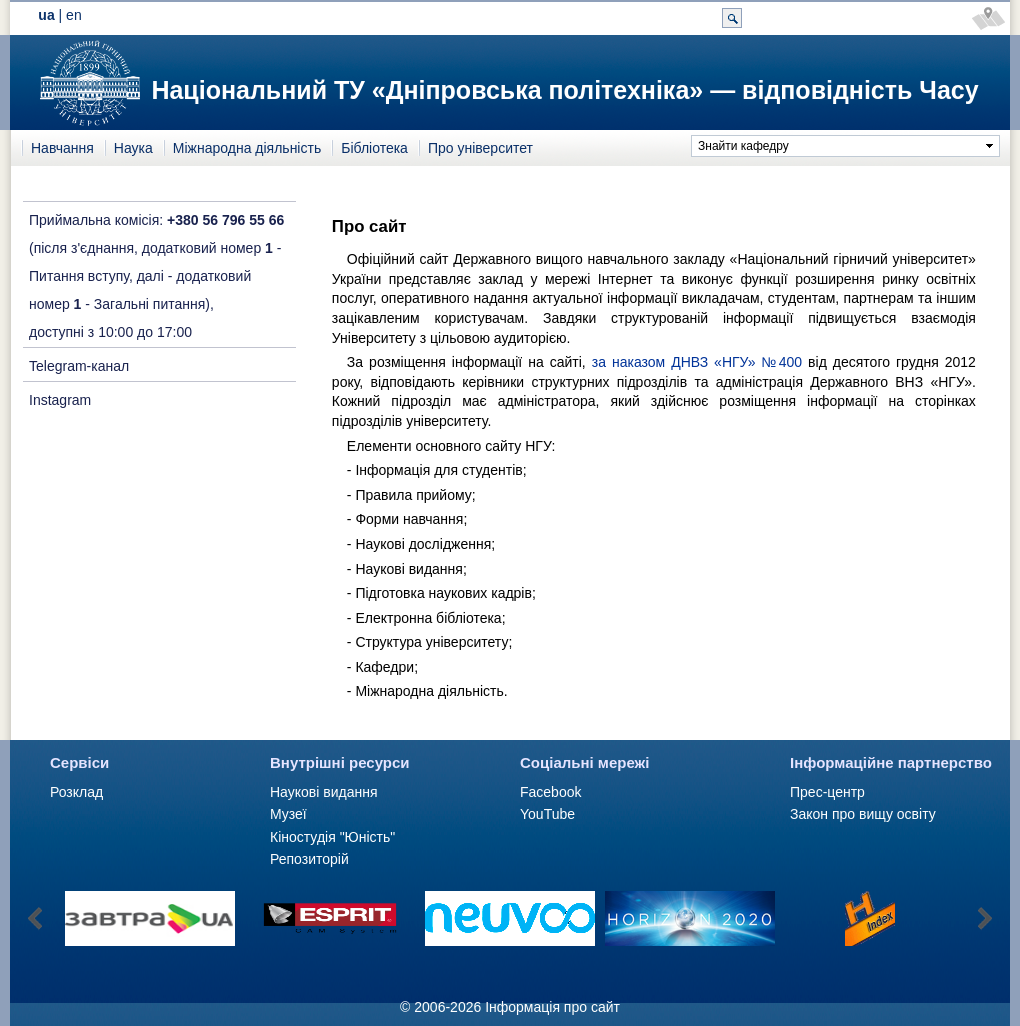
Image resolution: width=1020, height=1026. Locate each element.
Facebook (550, 792)
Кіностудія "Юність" (332, 837)
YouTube (547, 814)
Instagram (60, 400)
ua (46, 15)
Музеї (288, 814)
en (74, 15)
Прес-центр (827, 792)
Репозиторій (309, 859)
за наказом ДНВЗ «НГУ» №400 (697, 362)
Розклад (76, 792)
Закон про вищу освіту (863, 814)
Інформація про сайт (552, 1007)
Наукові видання (324, 792)
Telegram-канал (79, 366)
